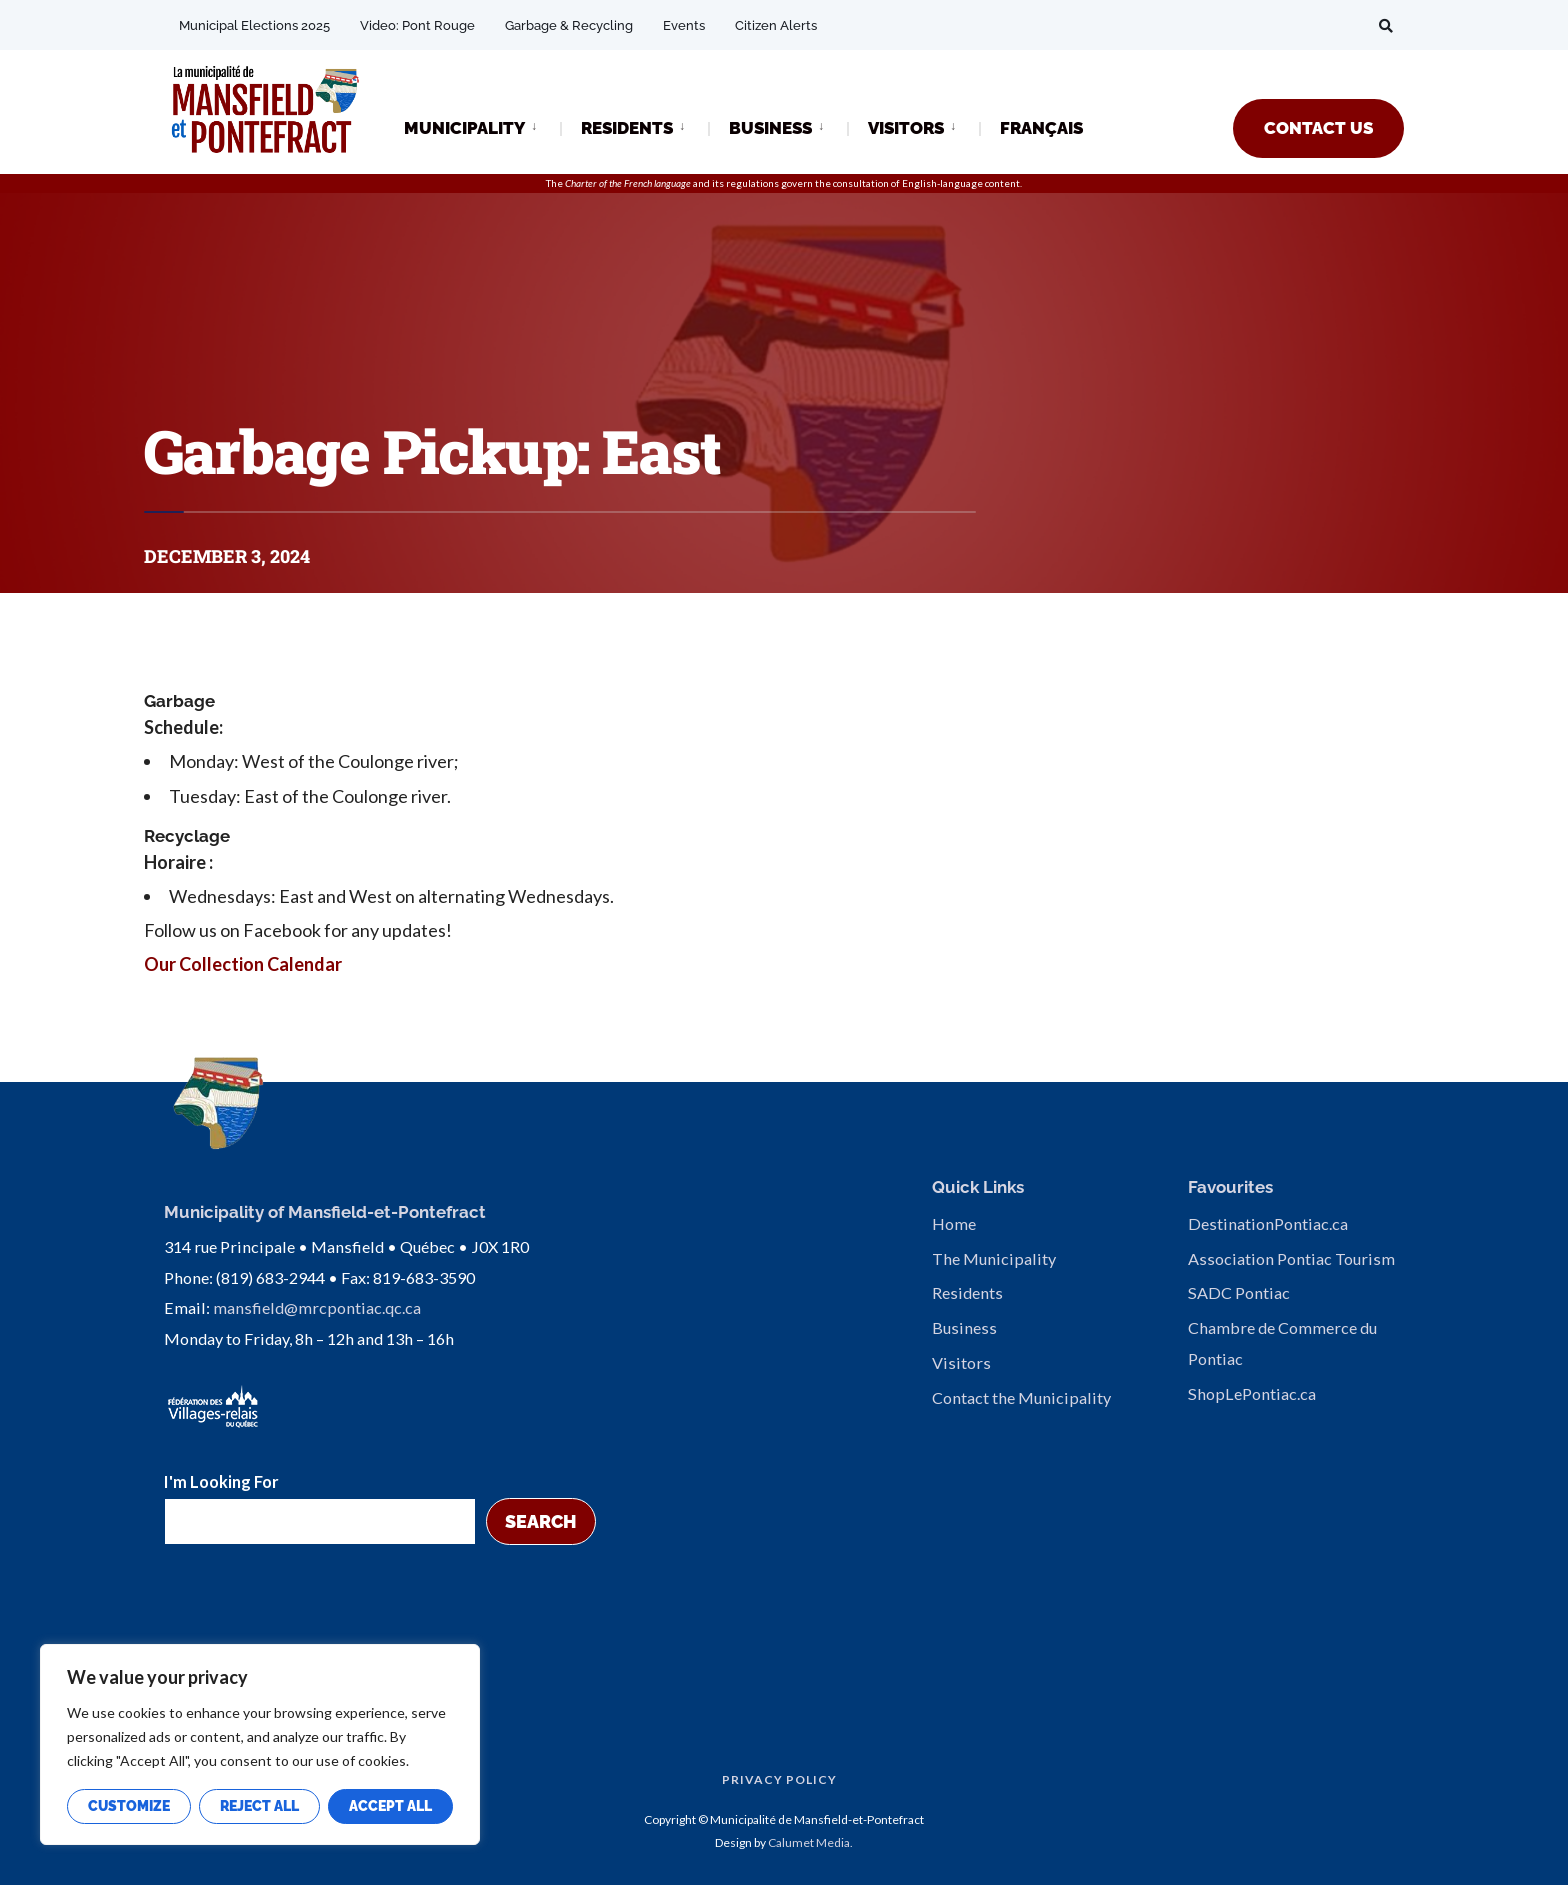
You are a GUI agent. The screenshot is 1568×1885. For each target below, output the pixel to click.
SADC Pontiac (1239, 1292)
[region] (260, 1744)
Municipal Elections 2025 (254, 25)
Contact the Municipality (1021, 1397)
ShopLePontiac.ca (1252, 1393)
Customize (129, 1806)
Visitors (961, 1362)
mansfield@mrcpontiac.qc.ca (317, 1307)
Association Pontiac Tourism (1291, 1258)
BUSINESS (770, 128)
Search (541, 1521)
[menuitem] (482, 127)
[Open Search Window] (1386, 25)
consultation (861, 183)
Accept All (390, 1806)
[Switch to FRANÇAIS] (1041, 129)
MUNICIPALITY (464, 128)
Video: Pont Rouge (417, 25)
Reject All (259, 1806)
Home (954, 1223)
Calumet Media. (810, 1842)
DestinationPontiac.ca (1268, 1223)
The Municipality (994, 1258)
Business (964, 1327)
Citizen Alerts (776, 25)
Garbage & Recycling (569, 25)
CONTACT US (1318, 128)
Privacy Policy (779, 1779)
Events (684, 25)
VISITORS (906, 128)
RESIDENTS (627, 128)
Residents (967, 1292)
